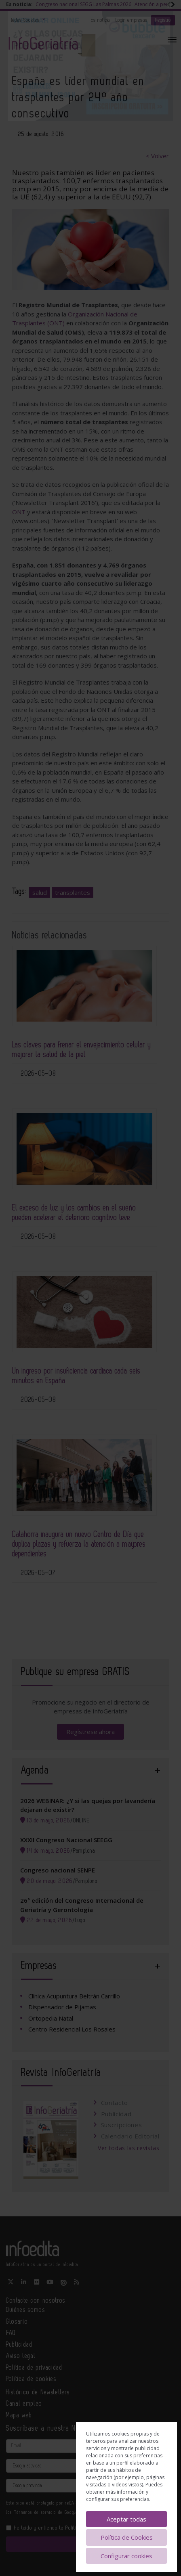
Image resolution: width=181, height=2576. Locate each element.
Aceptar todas (126, 2519)
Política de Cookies (127, 2537)
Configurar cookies (126, 2556)
